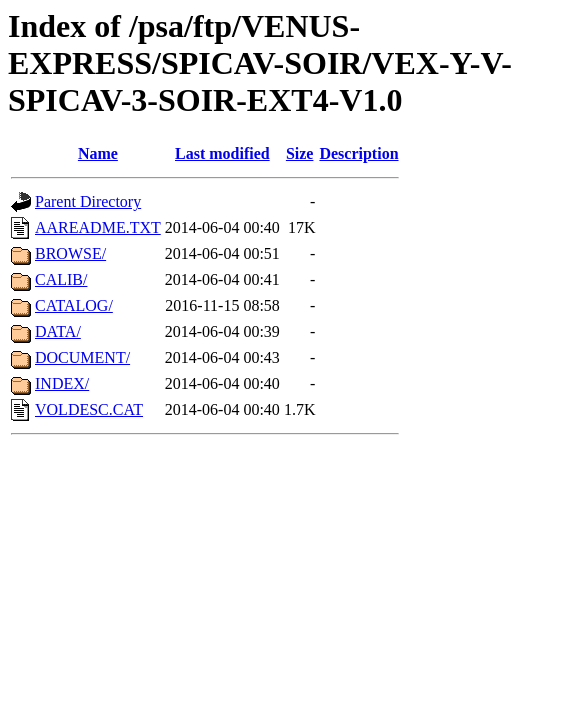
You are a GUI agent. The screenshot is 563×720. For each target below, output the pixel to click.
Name (98, 153)
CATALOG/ (74, 305)
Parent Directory (88, 201)
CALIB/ (61, 279)
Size (300, 153)
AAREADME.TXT (98, 227)
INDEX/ (62, 383)
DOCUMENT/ (82, 357)
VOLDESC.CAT (89, 409)
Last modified (222, 153)
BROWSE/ (70, 253)
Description (358, 153)
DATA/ (58, 331)
